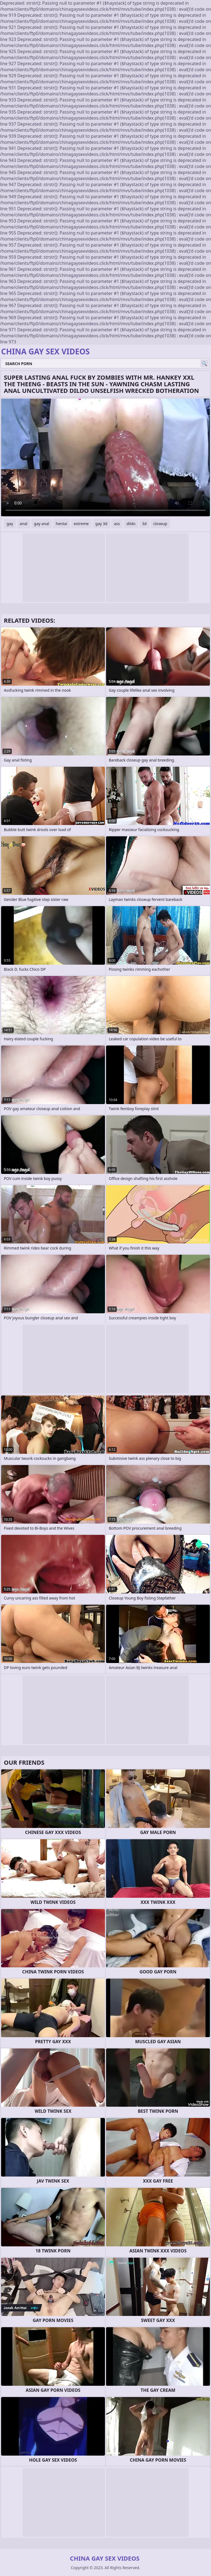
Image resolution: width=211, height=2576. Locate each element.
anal (23, 523)
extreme (81, 523)
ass (117, 523)
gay (10, 523)
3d (144, 523)
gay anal (41, 523)
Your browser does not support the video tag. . (105, 457)
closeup (160, 523)
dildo (130, 523)
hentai (61, 523)
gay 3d (101, 523)
